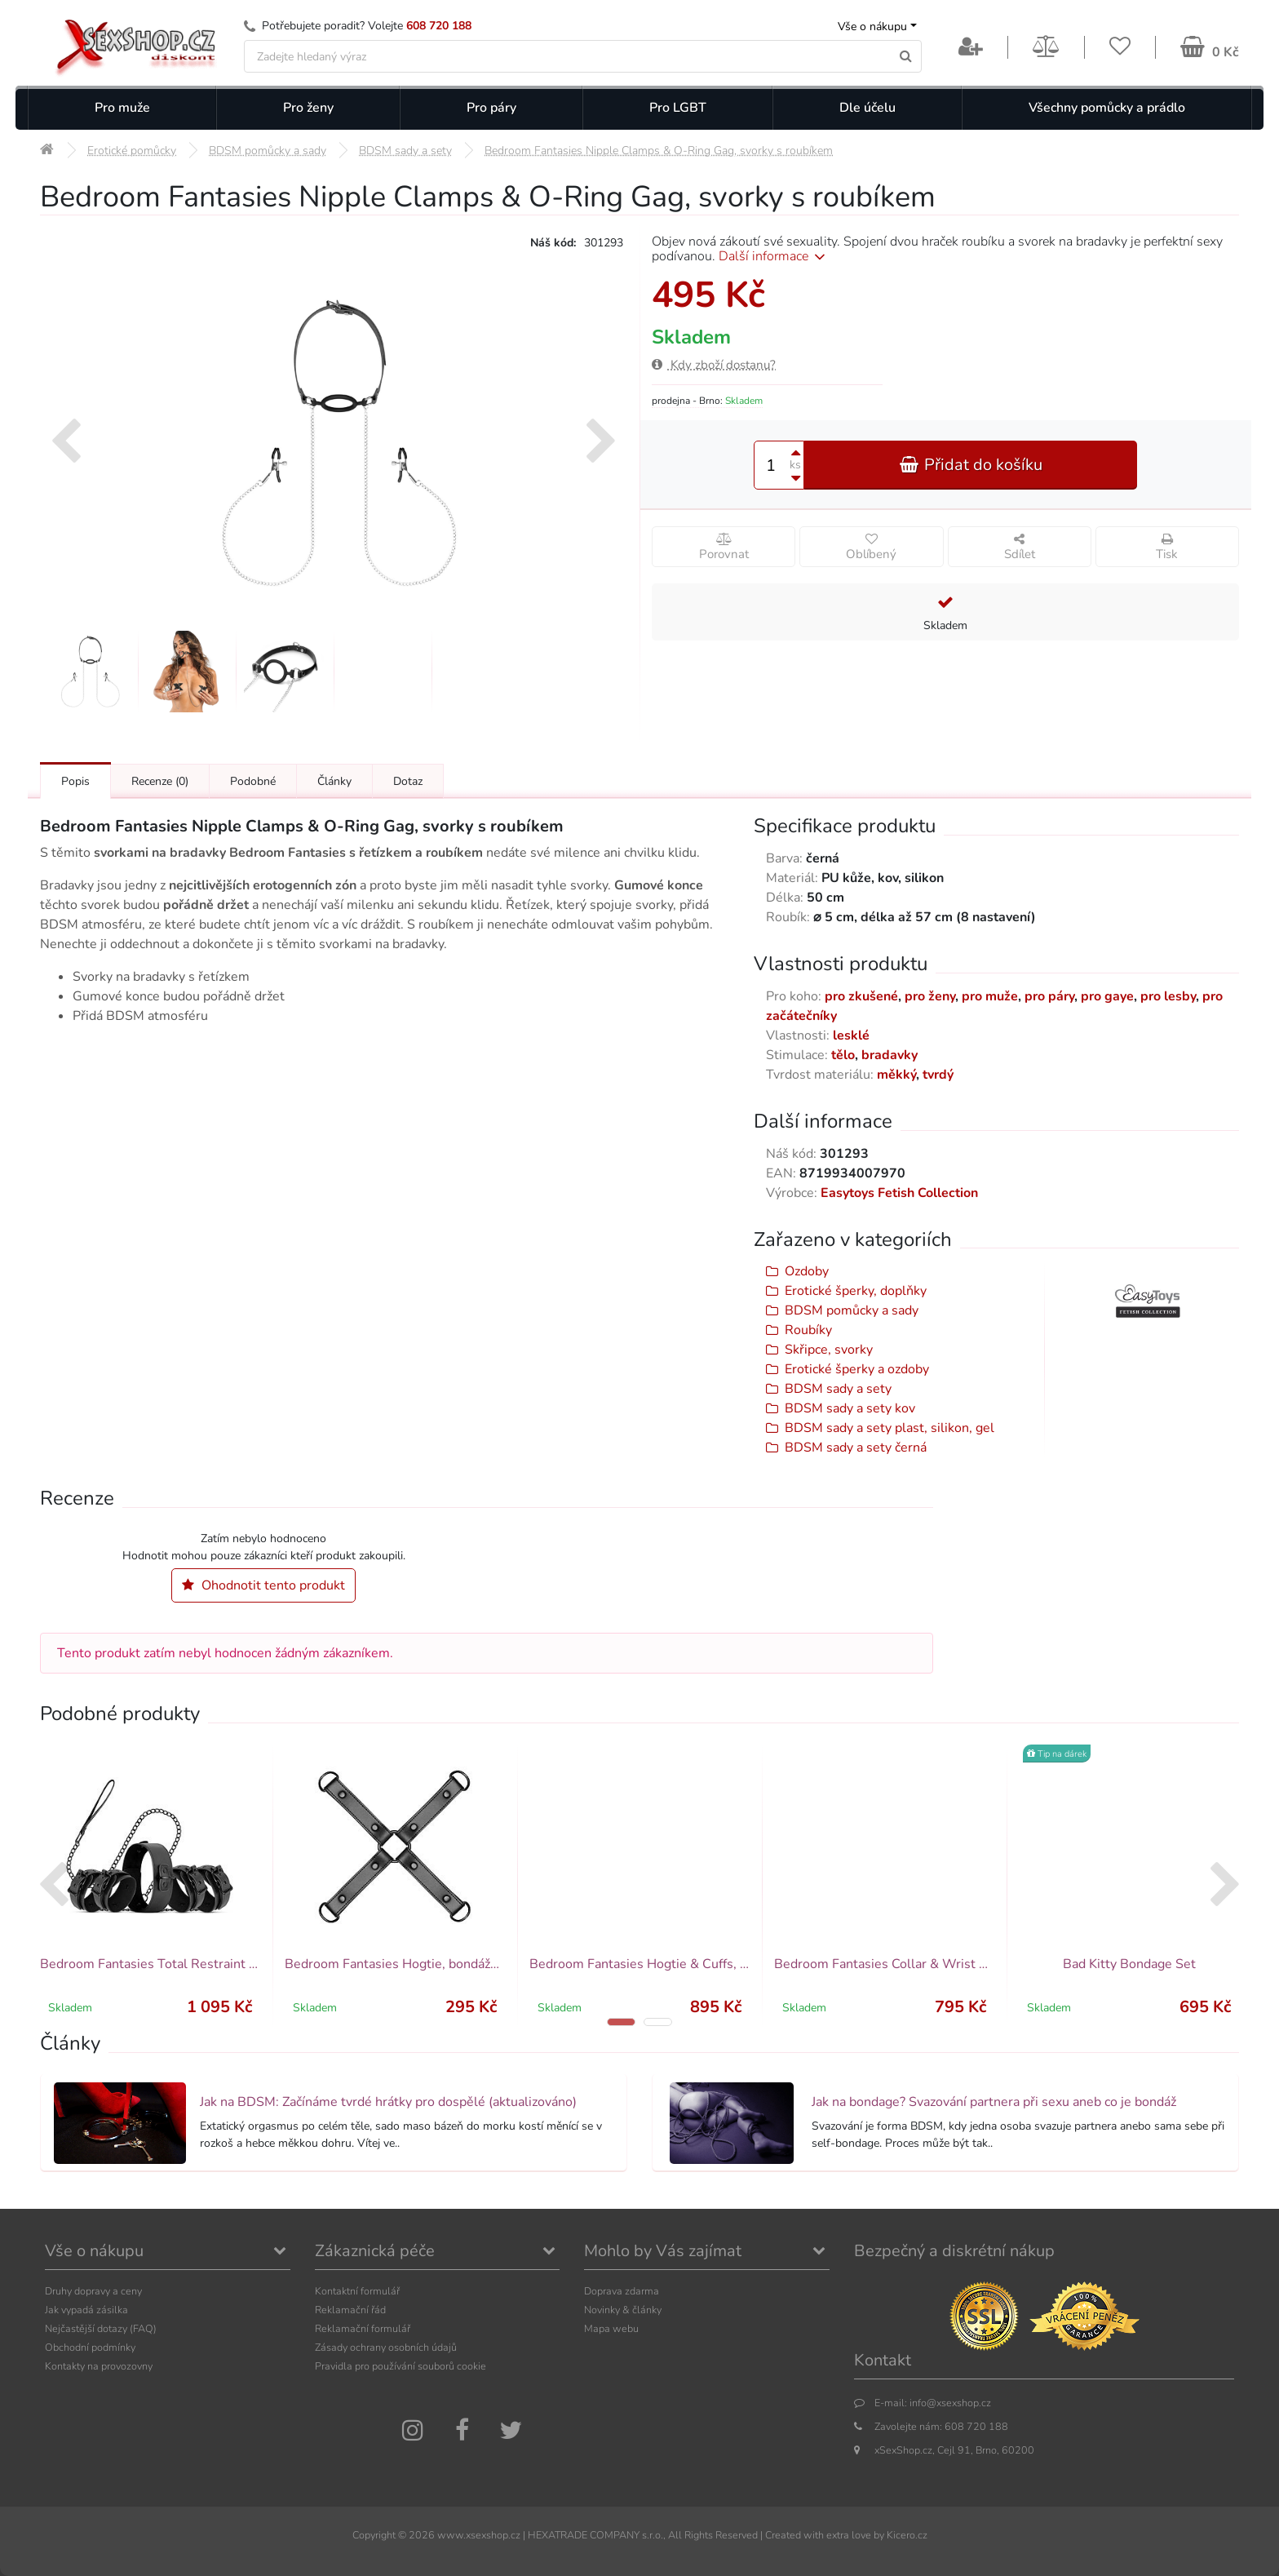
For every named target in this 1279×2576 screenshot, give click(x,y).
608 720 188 (438, 25)
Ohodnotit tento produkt (263, 1585)
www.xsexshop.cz (478, 2535)
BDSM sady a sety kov (850, 1408)
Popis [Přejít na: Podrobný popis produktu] (75, 781)
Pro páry (491, 108)
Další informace (774, 256)
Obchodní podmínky (90, 2347)
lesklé (851, 1035)
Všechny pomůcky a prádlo (1107, 108)
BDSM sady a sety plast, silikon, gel (889, 1428)
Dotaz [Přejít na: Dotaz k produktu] (408, 781)
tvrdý (938, 1075)
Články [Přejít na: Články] (334, 781)
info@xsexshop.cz (950, 2403)
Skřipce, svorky (829, 1350)
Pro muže (122, 108)
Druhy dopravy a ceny (93, 2291)
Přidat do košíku (970, 465)
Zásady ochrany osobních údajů (386, 2347)
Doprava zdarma (621, 2291)
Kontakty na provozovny (99, 2366)
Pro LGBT (677, 108)
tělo (843, 1055)
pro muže (990, 996)
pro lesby (1168, 996)
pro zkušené (861, 996)
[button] (621, 2022)
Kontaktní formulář (357, 2291)
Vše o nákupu (872, 26)
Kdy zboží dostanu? (714, 365)
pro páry (1049, 996)
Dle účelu (867, 108)
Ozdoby (807, 1271)
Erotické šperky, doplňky (856, 1291)
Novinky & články (623, 2310)
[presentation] (65, 443)
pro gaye (1107, 996)
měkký (896, 1075)
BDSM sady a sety (838, 1389)
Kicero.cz (907, 2535)
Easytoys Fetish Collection (899, 1193)
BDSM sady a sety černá (856, 1447)
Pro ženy (308, 108)
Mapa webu (611, 2328)
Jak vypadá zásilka (86, 2310)
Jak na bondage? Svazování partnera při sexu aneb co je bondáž (994, 2102)
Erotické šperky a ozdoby (857, 1369)
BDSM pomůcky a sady (851, 1310)
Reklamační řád (350, 2310)
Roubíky (808, 1330)
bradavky (889, 1055)
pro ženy (930, 996)
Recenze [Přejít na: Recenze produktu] (159, 781)
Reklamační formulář (362, 2328)
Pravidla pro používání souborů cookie (400, 2366)
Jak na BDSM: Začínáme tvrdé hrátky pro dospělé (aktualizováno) (388, 2102)
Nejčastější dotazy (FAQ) (101, 2328)
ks (795, 464)
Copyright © (379, 2535)
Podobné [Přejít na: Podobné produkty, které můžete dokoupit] (253, 781)
